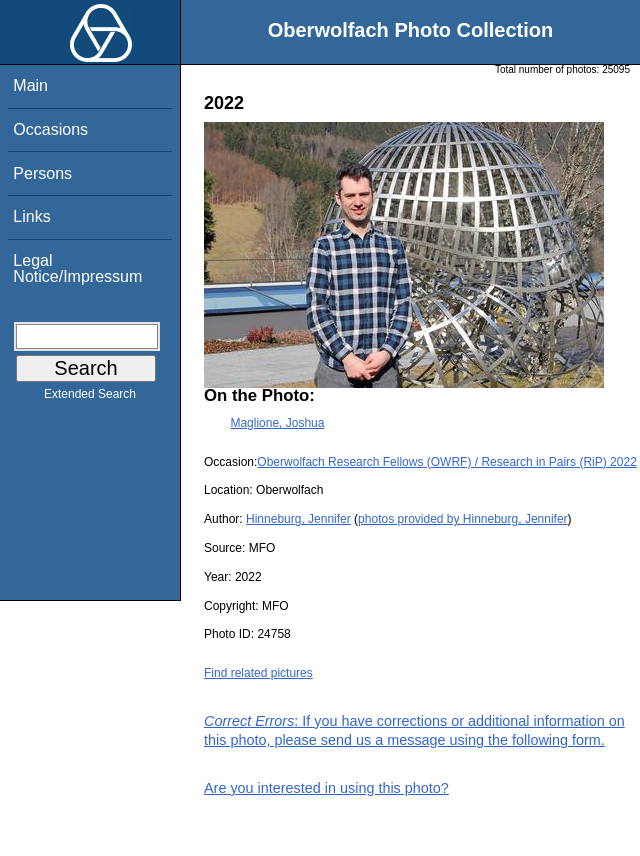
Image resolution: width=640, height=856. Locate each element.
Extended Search (90, 398)
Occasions (50, 129)
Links (31, 216)
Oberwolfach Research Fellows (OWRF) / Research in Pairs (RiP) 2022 (446, 462)
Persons (42, 173)
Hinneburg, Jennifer (298, 519)
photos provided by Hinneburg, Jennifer (462, 519)
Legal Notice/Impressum (77, 268)
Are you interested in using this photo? (326, 788)
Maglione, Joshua (277, 423)
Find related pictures (258, 673)
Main (30, 85)
